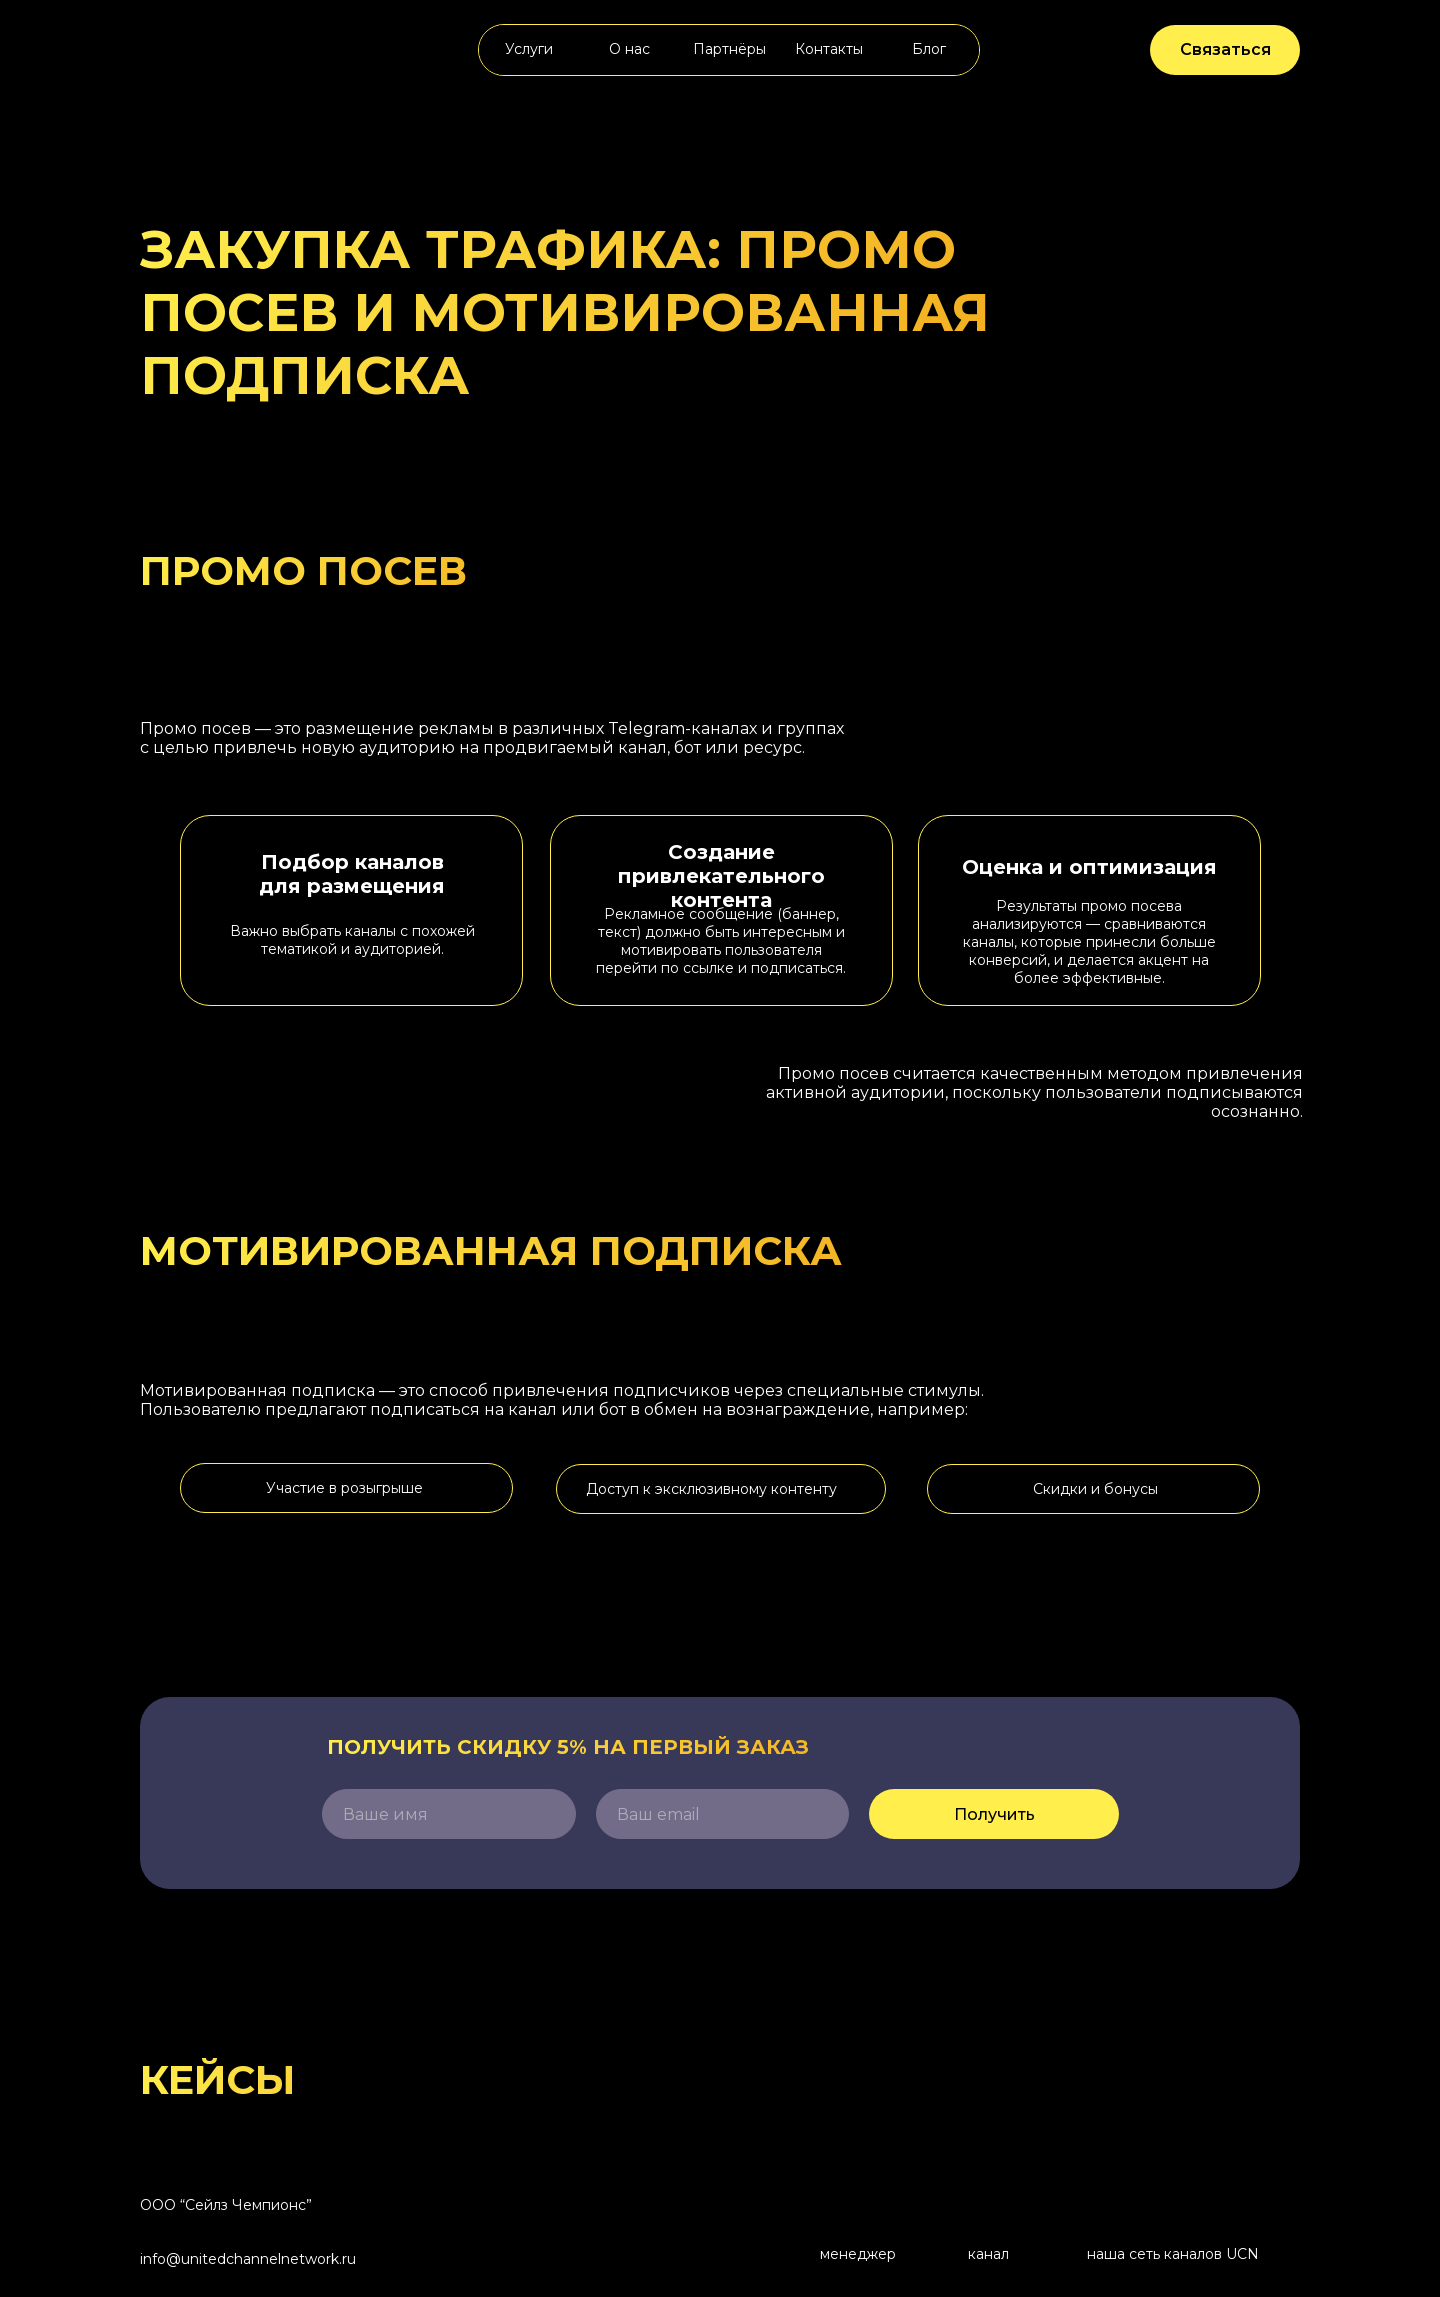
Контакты (829, 49)
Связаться (1225, 49)
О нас (629, 49)
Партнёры (729, 49)
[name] (449, 1814)
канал (988, 2254)
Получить (994, 1814)
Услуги (529, 49)
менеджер (858, 2254)
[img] (213, 50)
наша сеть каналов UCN (1173, 2254)
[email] (723, 1814)
